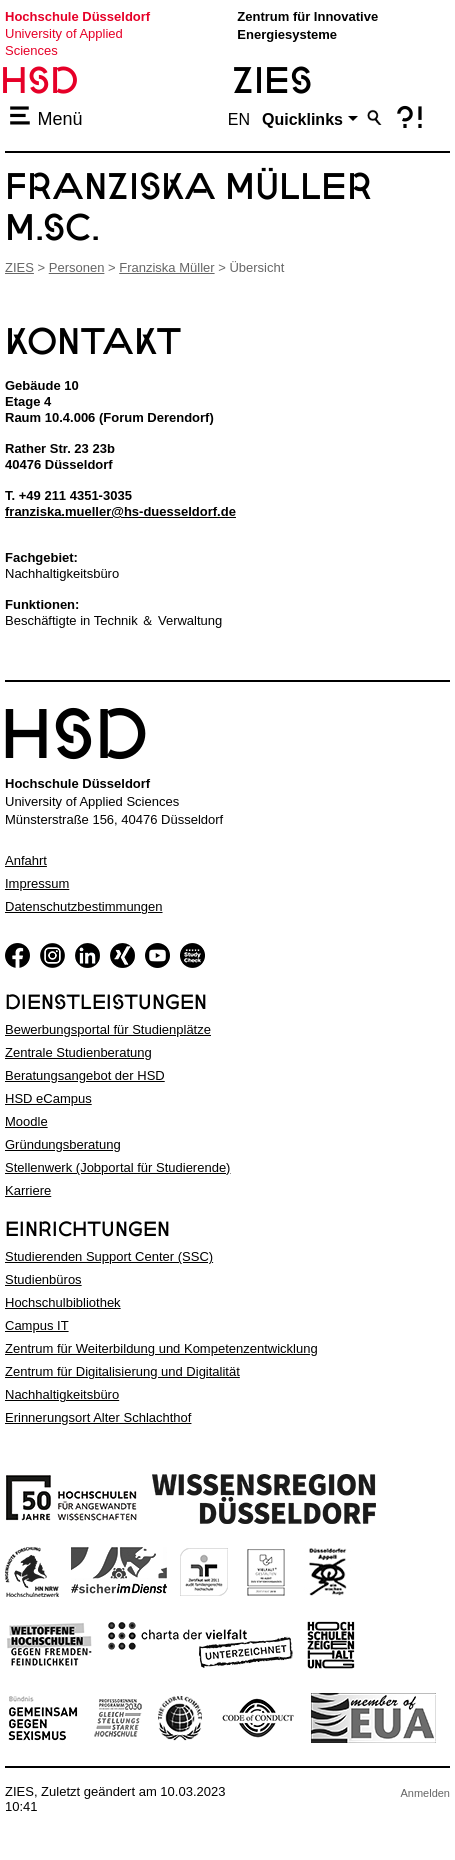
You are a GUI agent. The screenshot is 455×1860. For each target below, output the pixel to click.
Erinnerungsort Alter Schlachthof (98, 1417)
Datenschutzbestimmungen (84, 906)
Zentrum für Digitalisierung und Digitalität (122, 1371)
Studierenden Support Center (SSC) (109, 1256)
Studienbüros (43, 1279)
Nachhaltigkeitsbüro (62, 1394)
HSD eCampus (48, 1098)
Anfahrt (26, 860)
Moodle (26, 1121)
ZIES (19, 267)
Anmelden (425, 1793)
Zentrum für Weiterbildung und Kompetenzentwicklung (161, 1348)
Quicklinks (302, 119)
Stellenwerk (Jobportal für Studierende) (117, 1167)
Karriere (28, 1190)
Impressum (37, 883)
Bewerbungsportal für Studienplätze (108, 1029)
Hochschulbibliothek (63, 1302)
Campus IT (37, 1325)
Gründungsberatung (63, 1144)
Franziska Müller (166, 267)
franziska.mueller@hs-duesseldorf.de (120, 511)
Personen (77, 267)
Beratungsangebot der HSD (85, 1075)
